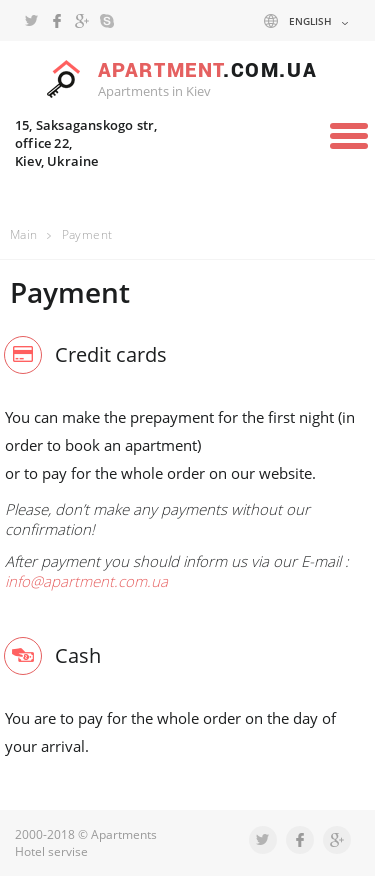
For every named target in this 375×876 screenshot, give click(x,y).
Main (24, 234)
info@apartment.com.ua (86, 581)
